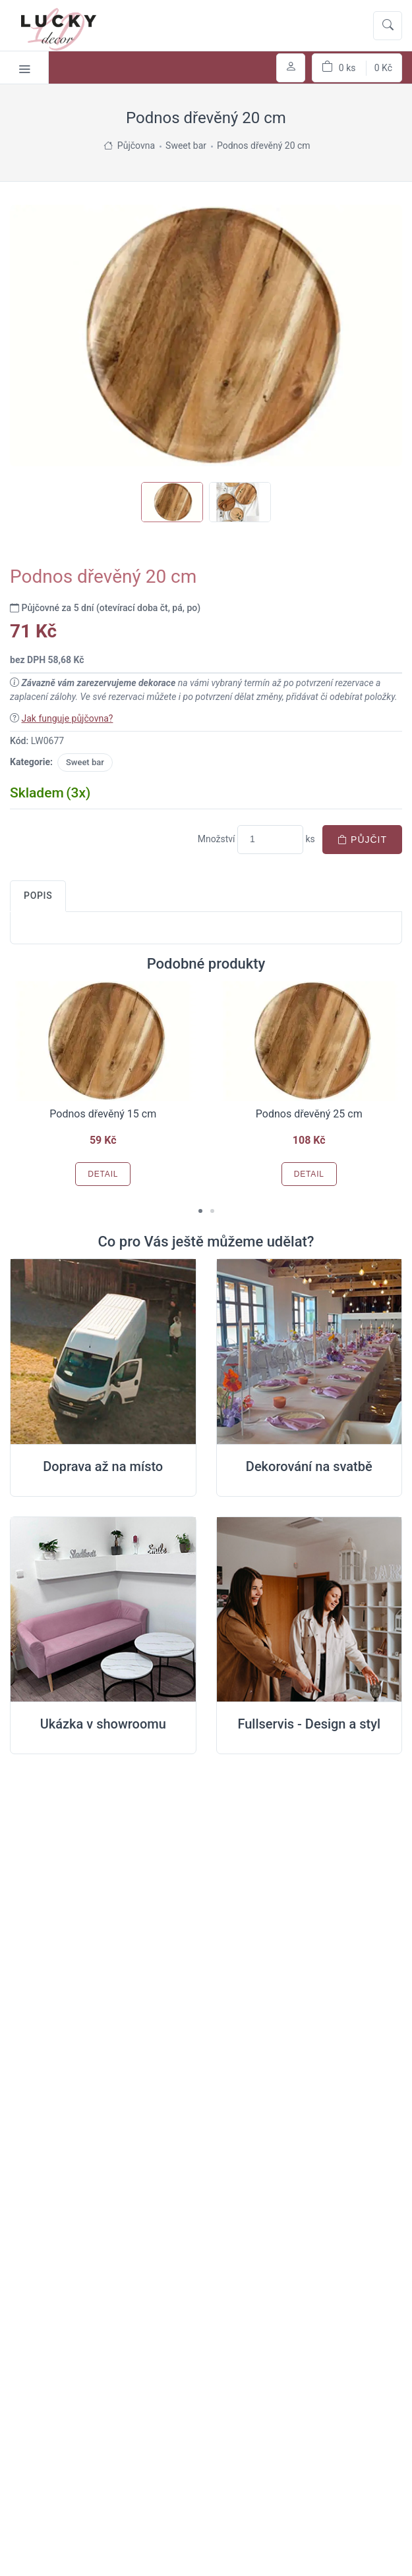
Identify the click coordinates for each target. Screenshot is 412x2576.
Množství (216, 839)
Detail (103, 1174)
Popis (38, 895)
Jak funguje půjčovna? (67, 718)
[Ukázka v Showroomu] (103, 1610)
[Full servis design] (309, 1610)
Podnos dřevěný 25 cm (309, 1114)
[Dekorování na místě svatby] (309, 1352)
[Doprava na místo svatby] (103, 1352)
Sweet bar (85, 762)
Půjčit (362, 839)
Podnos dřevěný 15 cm (102, 1114)
